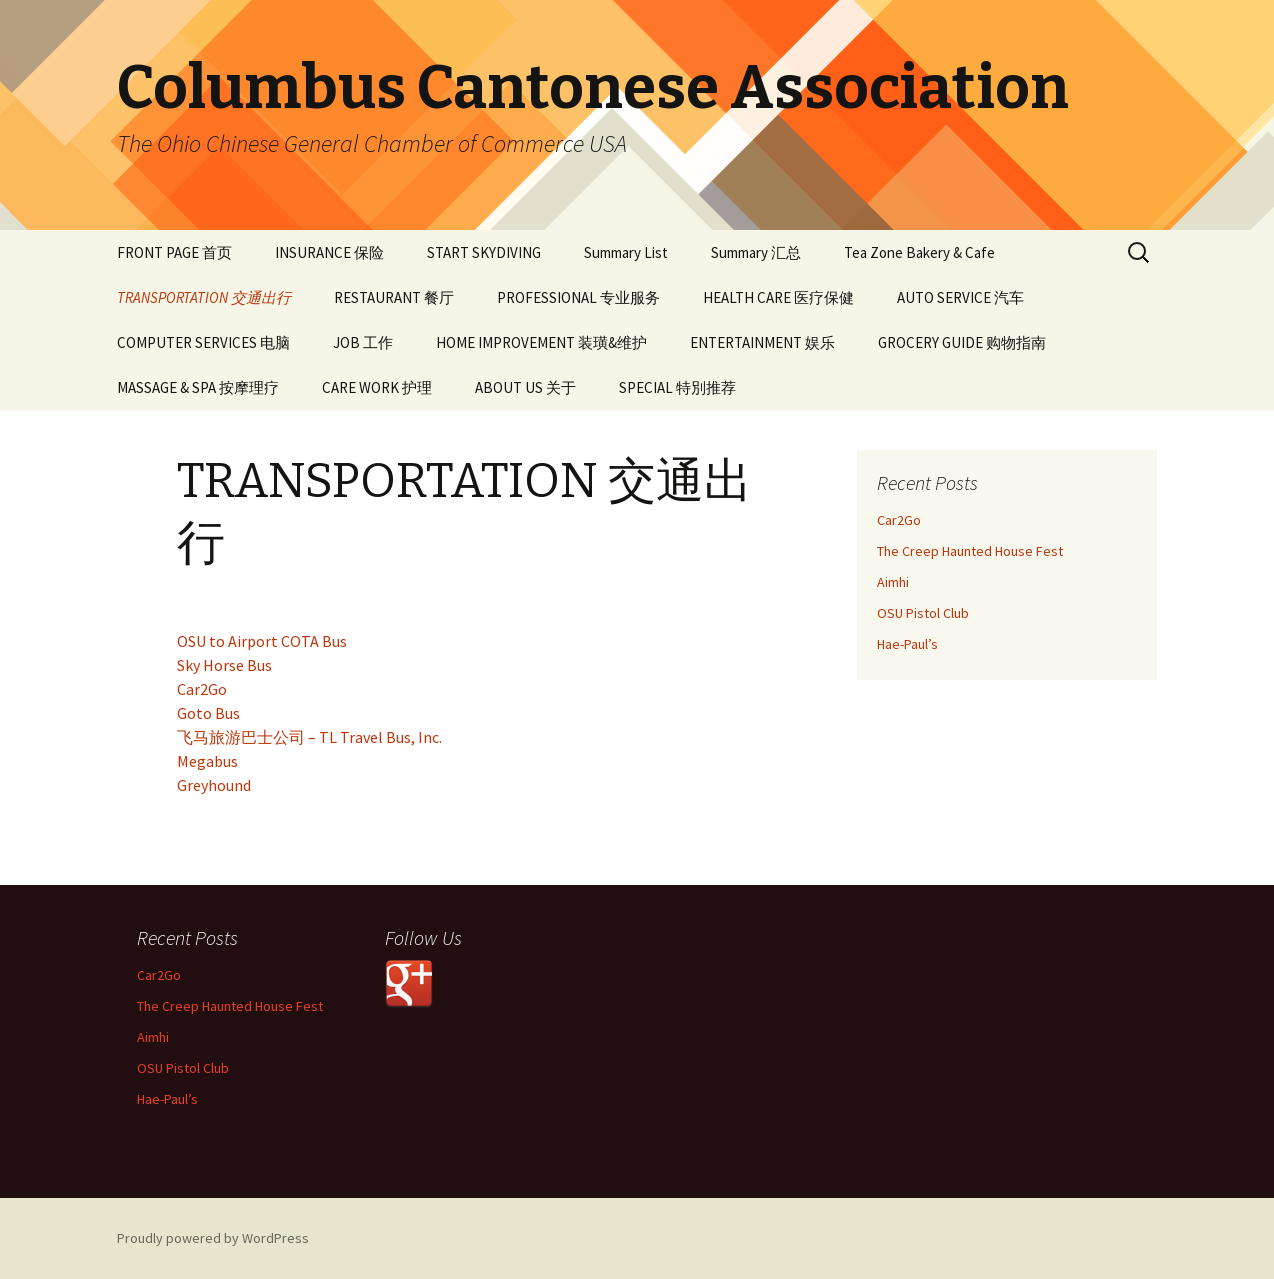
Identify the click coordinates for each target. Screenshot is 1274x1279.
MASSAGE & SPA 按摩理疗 (198, 387)
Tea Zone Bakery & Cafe (919, 252)
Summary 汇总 (756, 252)
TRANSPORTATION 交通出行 (204, 297)
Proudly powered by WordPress (213, 1238)
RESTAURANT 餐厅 (394, 297)
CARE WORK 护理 (377, 387)
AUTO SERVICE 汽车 (960, 297)
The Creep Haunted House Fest (970, 551)
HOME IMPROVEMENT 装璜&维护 (541, 342)
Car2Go (202, 689)
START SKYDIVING (484, 252)
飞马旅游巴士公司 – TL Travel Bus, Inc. (309, 737)
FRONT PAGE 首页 (174, 252)
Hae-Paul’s (907, 644)
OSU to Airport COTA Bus (262, 641)
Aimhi (893, 582)
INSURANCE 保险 (329, 252)
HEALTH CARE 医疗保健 (778, 297)
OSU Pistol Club (923, 613)
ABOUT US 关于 (525, 387)
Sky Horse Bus (224, 665)
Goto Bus (208, 713)
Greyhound (214, 785)
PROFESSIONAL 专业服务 (578, 297)
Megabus (207, 761)
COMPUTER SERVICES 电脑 (203, 342)
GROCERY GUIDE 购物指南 (962, 342)
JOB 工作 (363, 342)
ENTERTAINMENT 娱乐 (762, 342)
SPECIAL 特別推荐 (677, 387)
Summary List (626, 252)
